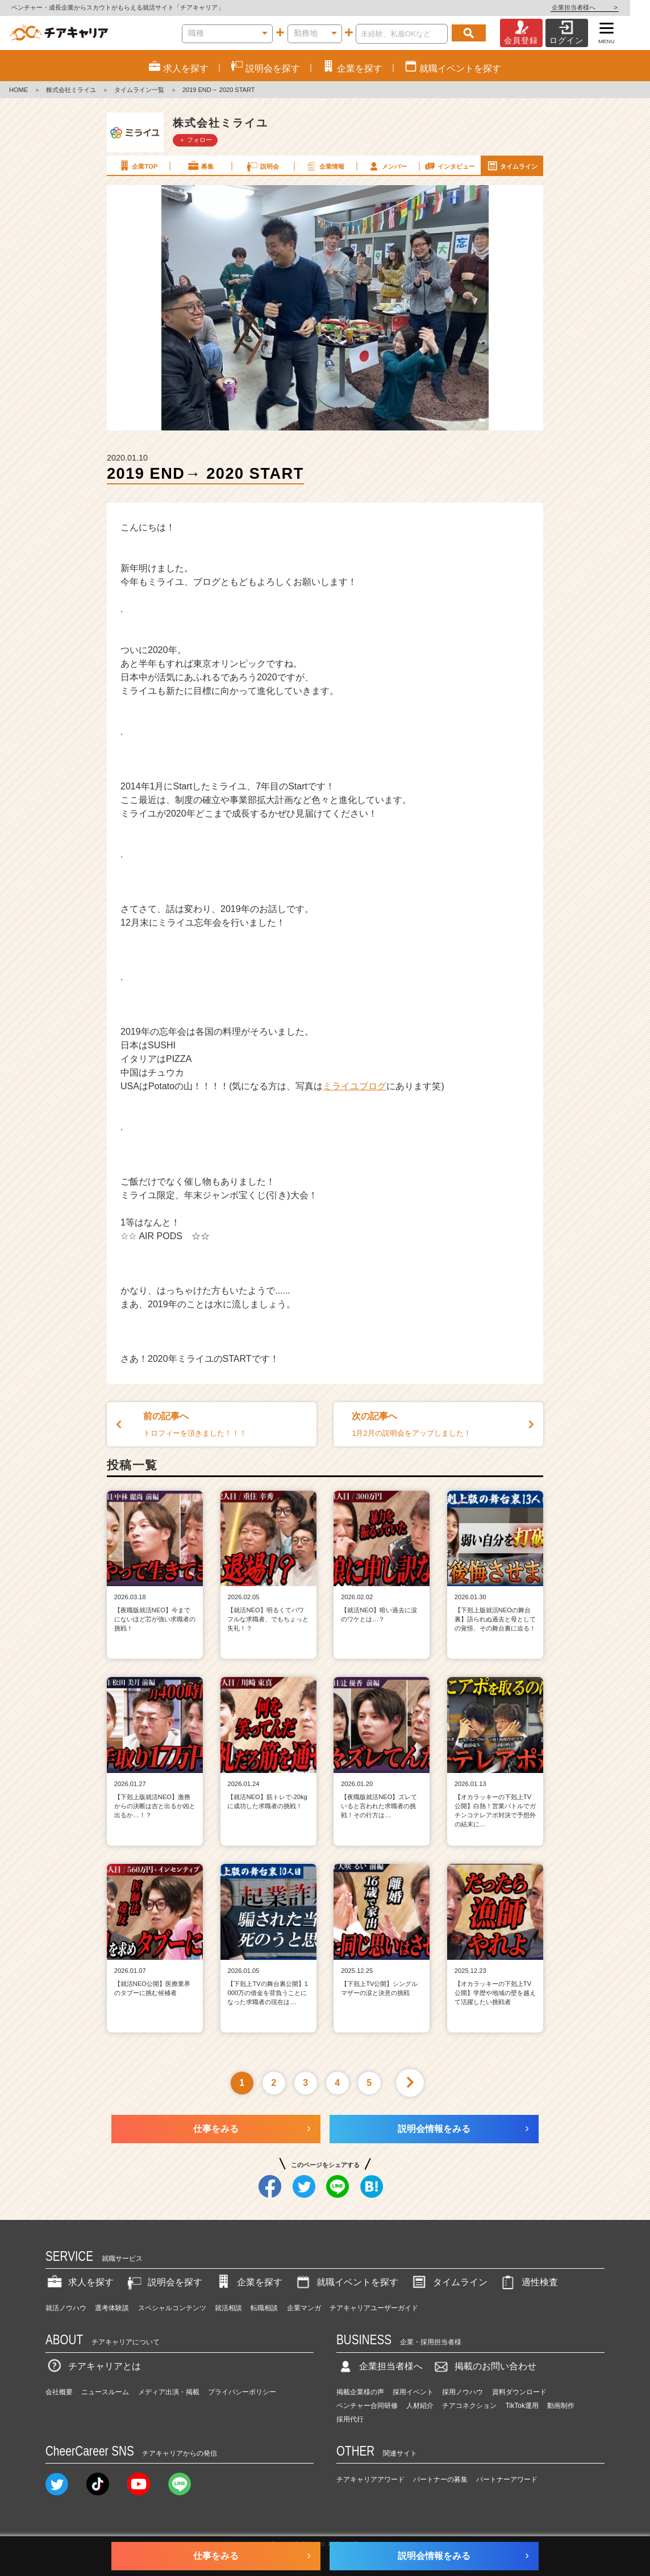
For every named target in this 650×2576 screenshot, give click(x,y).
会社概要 (59, 2392)
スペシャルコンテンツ (172, 2308)
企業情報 (324, 166)
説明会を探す (163, 2282)
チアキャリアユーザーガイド (374, 2308)
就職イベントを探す (346, 2282)
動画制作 (560, 2406)
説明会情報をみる (434, 2129)
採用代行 (350, 2419)
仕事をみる (216, 2129)
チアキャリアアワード (370, 2479)
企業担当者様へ (605, 7)
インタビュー (449, 166)
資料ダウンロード (519, 2392)
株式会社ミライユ (71, 89)
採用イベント (413, 2392)
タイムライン (512, 166)
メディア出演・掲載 (168, 2392)
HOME (18, 89)
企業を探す (248, 2282)
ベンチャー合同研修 (367, 2406)
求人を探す (79, 2282)
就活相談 (228, 2308)
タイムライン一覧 (139, 89)
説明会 (262, 166)
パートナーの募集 (440, 2479)
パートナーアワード (507, 2479)
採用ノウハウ (462, 2392)
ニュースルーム (105, 2392)
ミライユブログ (354, 1086)
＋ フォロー (195, 139)
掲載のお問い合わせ (484, 2366)
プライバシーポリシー (242, 2392)
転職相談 (264, 2308)
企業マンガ (304, 2308)
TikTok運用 (522, 2406)
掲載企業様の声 (360, 2392)
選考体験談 (112, 2308)
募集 (200, 166)
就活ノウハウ (65, 2308)
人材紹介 (420, 2406)
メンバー (387, 166)
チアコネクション (469, 2406)
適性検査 (528, 2282)
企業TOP (137, 166)
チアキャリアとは (93, 2366)
